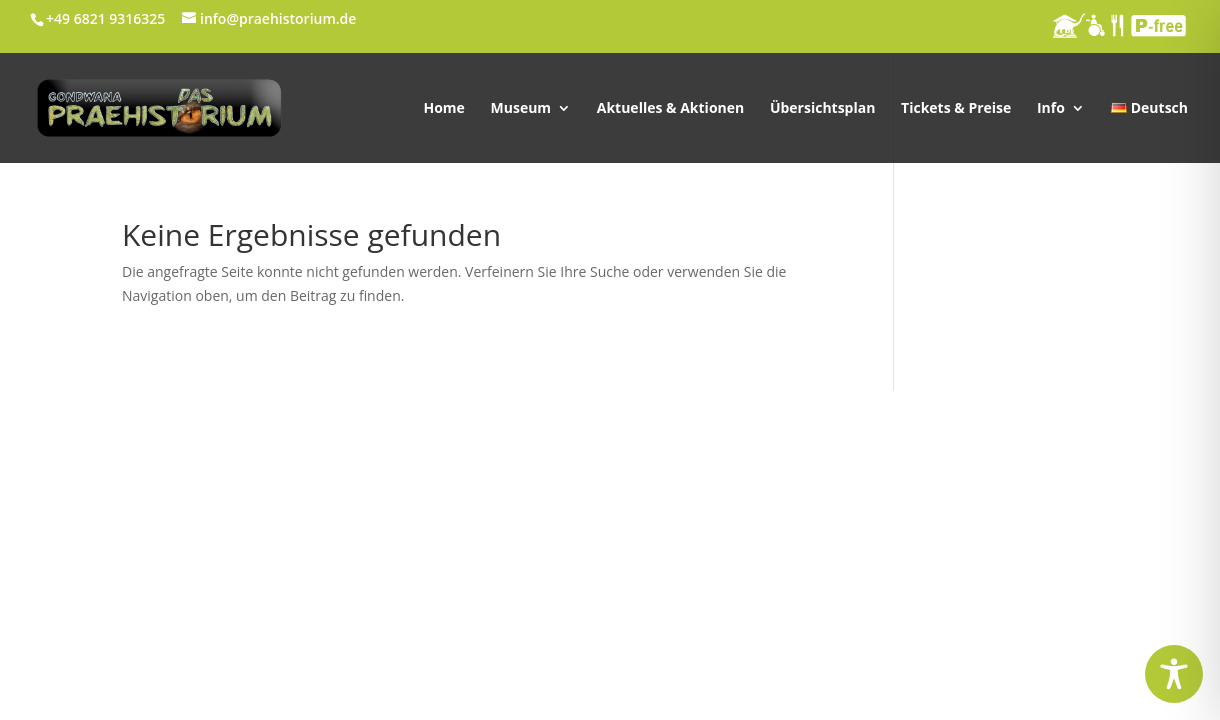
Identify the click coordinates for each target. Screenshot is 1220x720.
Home (443, 109)
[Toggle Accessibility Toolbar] (1174, 674)
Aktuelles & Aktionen (670, 109)
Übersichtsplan (823, 109)
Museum (521, 109)
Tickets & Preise (956, 109)
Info (1051, 109)
